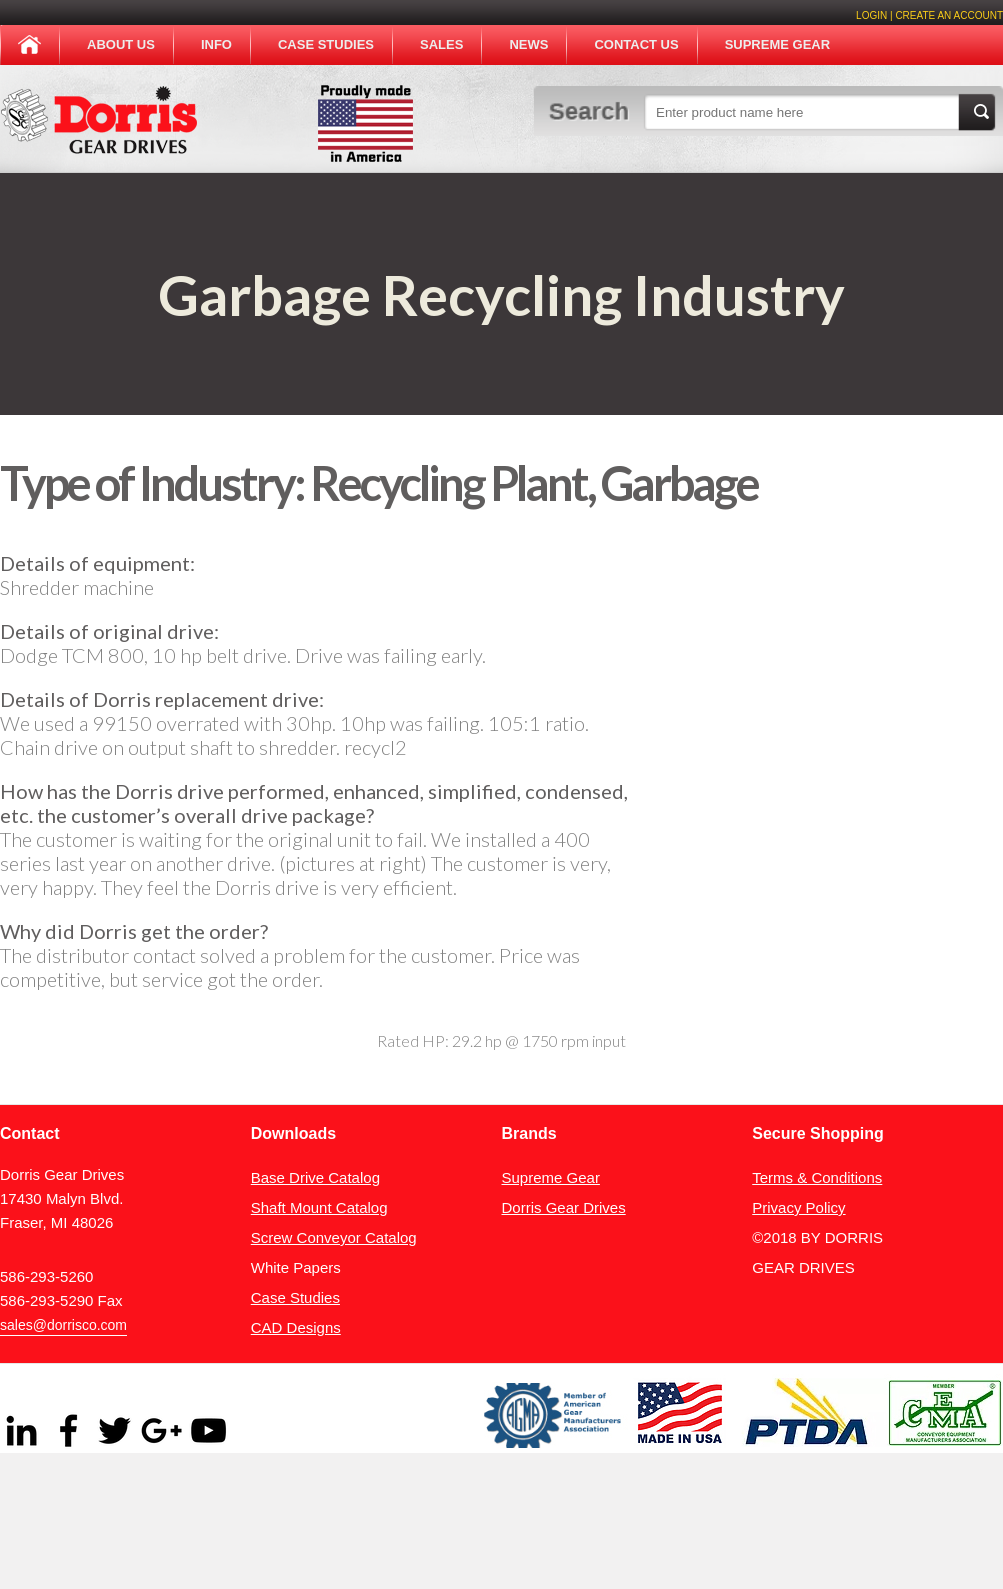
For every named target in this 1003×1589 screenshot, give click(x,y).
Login (871, 15)
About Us (121, 44)
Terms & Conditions (817, 1177)
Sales (441, 44)
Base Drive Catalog (315, 1177)
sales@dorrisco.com (63, 1325)
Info (216, 44)
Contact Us (636, 44)
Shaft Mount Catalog (319, 1207)
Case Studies (326, 44)
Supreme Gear (777, 44)
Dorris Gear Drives (564, 1207)
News (528, 44)
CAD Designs (296, 1327)
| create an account (945, 15)
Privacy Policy (798, 1207)
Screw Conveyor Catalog (334, 1237)
